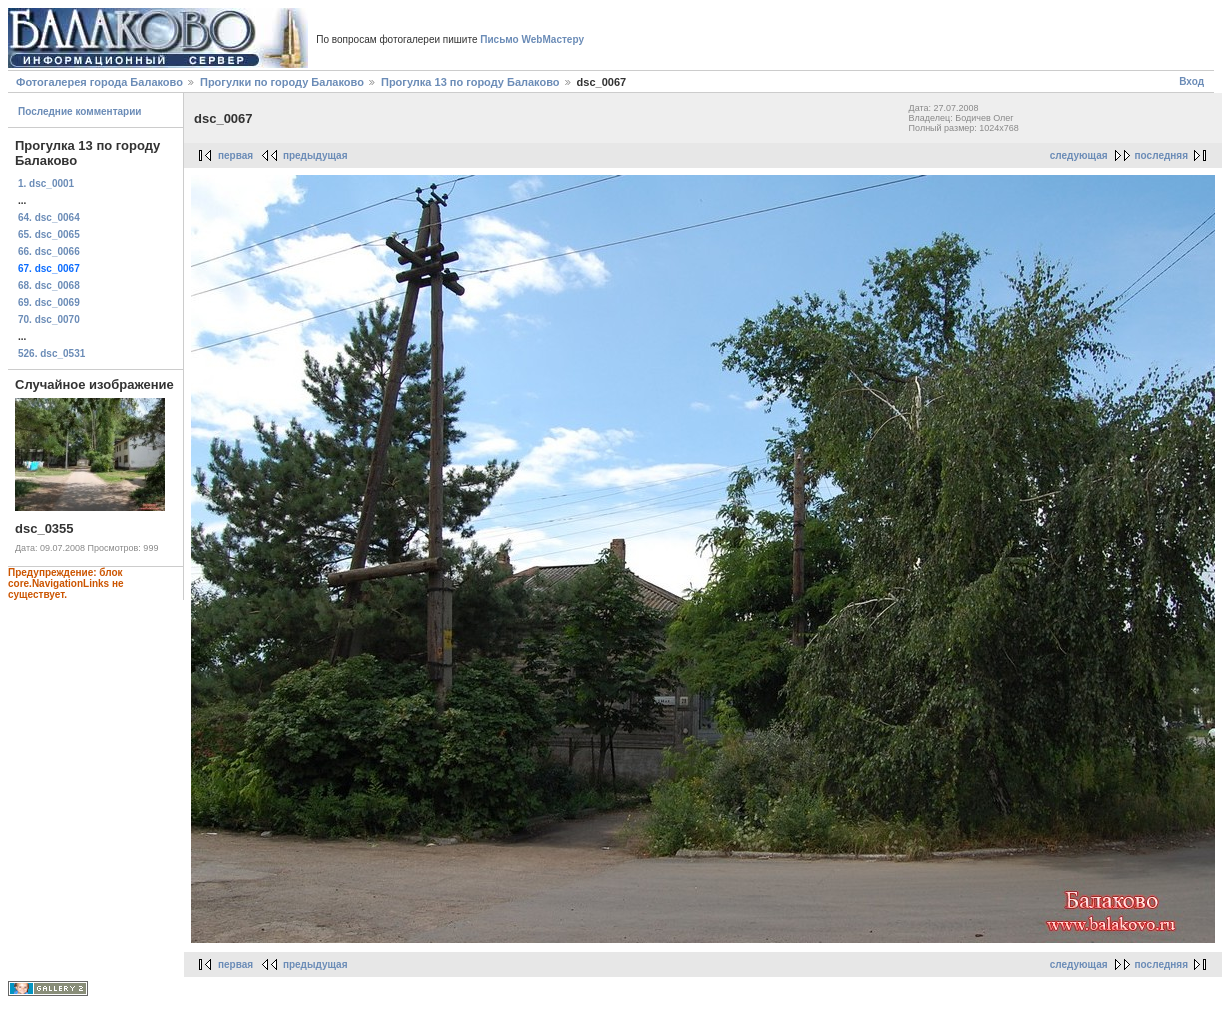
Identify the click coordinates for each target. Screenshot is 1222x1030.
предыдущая (315, 155)
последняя (1161, 155)
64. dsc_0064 (49, 217)
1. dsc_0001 (46, 183)
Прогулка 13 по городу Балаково (470, 82)
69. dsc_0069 (49, 302)
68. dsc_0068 (49, 285)
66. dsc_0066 (49, 251)
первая (235, 155)
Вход (1191, 81)
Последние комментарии (80, 111)
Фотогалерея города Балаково (99, 82)
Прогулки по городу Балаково (282, 82)
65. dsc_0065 (49, 234)
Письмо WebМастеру (532, 39)
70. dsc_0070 (49, 319)
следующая (1079, 155)
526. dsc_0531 (51, 353)
